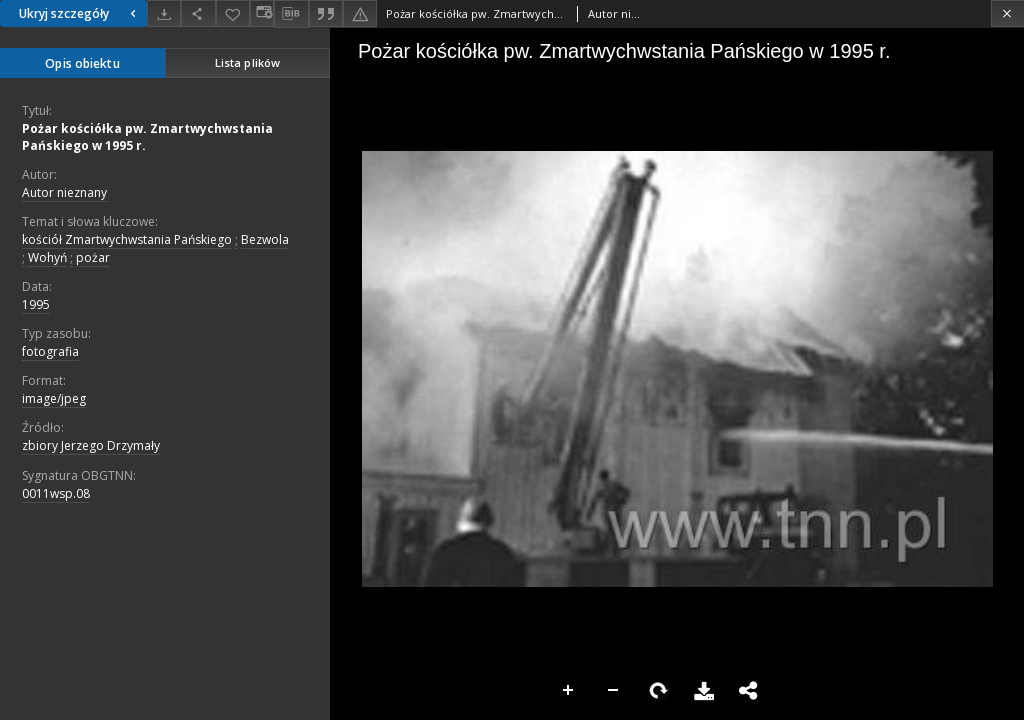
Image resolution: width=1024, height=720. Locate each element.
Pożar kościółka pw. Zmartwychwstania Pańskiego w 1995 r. (147, 137)
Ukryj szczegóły (80, 13)
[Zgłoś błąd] (360, 13)
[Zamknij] (1007, 13)
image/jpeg (54, 398)
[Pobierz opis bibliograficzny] (291, 14)
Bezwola (265, 239)
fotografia (50, 351)
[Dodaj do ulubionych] (233, 13)
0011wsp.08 (56, 493)
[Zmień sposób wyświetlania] (262, 13)
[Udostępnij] (198, 13)
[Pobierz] (164, 13)
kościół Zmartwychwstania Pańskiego (127, 239)
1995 (36, 304)
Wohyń (47, 257)
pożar (93, 257)
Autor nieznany (64, 192)
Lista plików (247, 62)
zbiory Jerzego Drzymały (91, 445)
